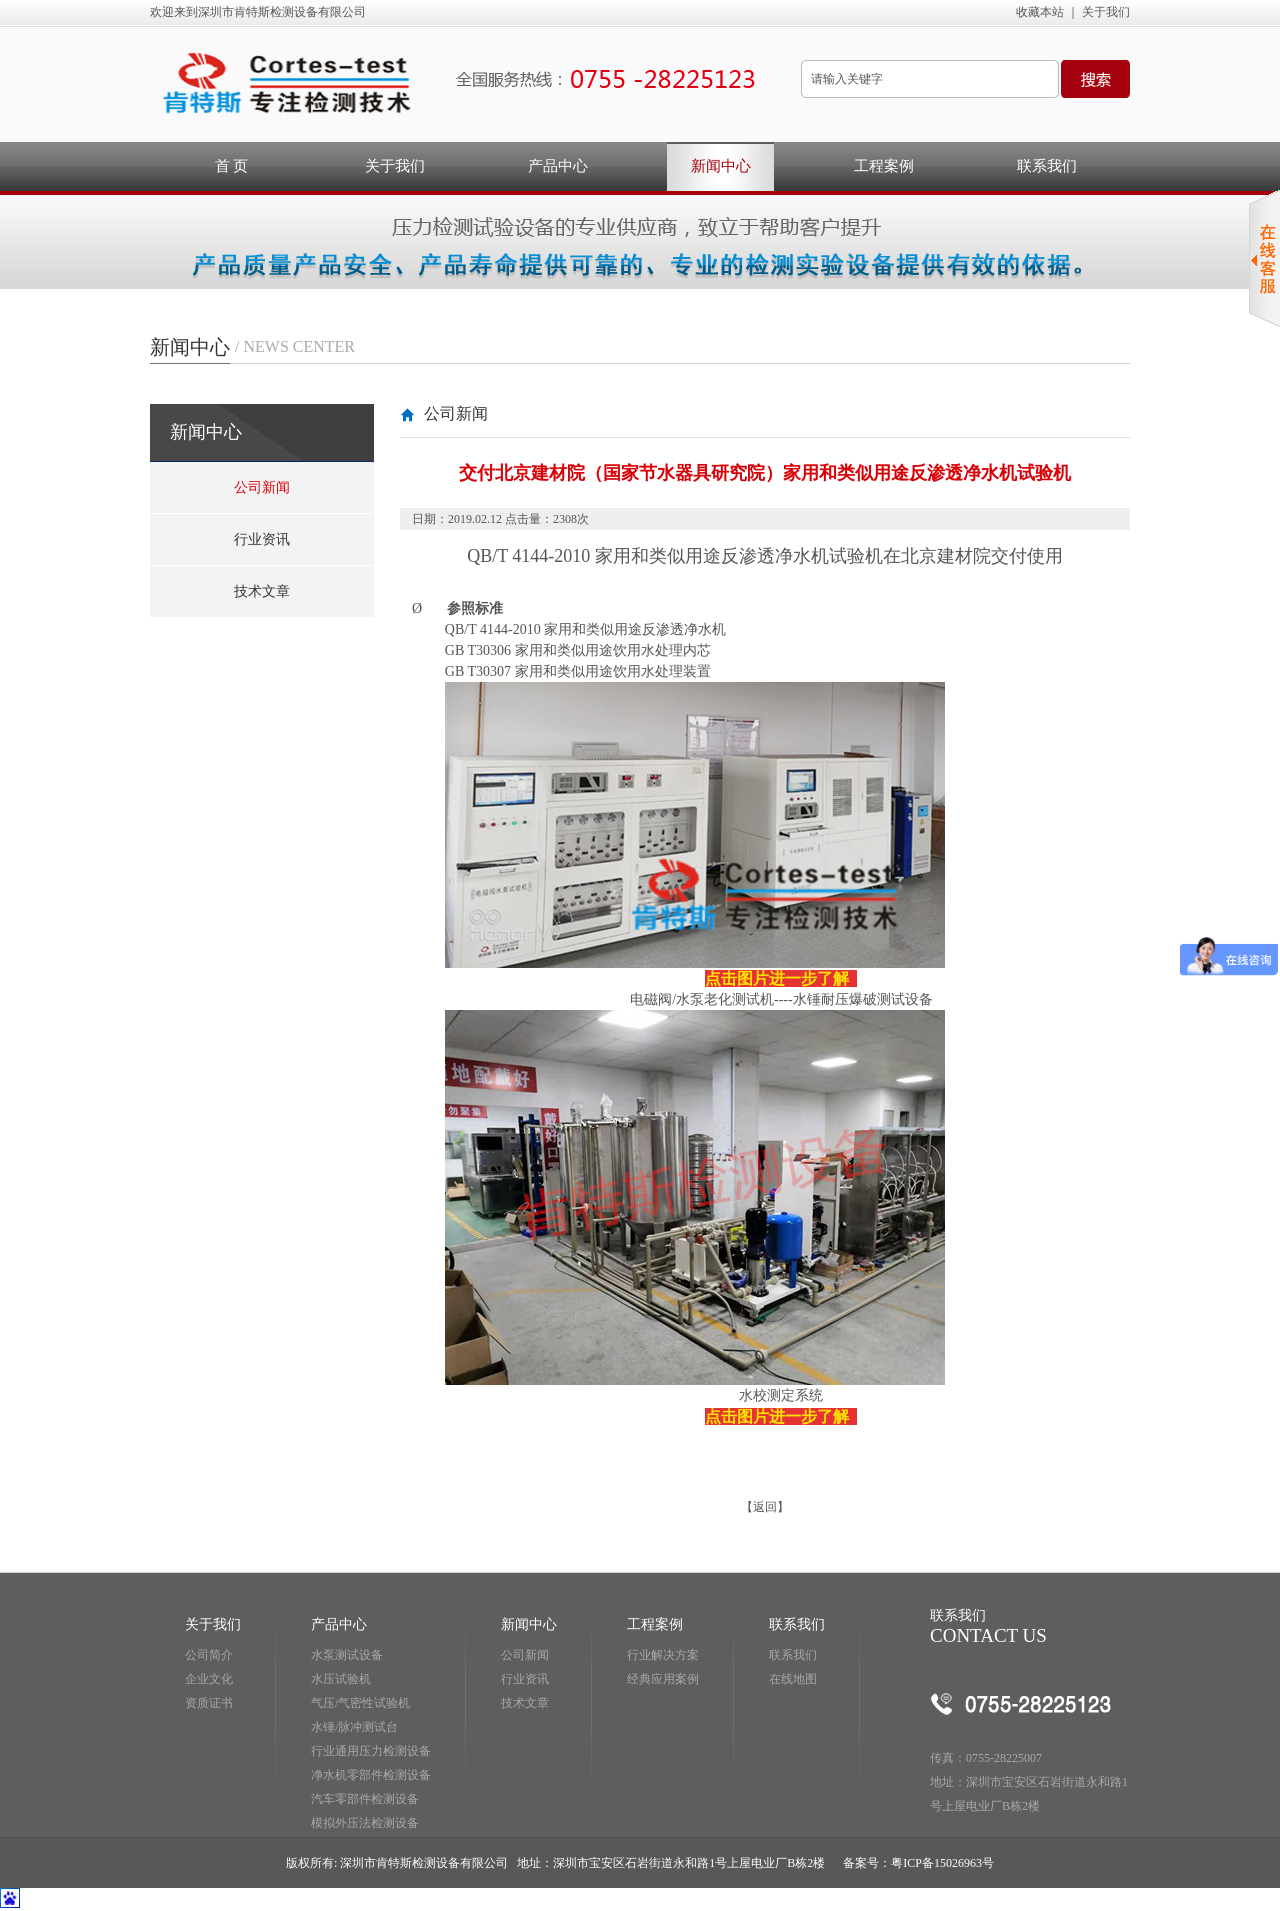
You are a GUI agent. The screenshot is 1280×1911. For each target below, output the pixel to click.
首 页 (232, 166)
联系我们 (1047, 166)
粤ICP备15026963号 (942, 1863)
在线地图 (793, 1679)
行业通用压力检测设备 (371, 1751)
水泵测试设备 (347, 1655)
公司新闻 (262, 487)
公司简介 (209, 1655)
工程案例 (884, 166)
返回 (765, 1507)
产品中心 (558, 166)
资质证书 (209, 1703)
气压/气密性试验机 (360, 1703)
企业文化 (209, 1679)
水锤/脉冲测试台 (354, 1727)
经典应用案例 (663, 1679)
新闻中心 (721, 166)
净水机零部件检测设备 (371, 1775)
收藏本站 (1040, 12)
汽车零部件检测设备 (365, 1799)
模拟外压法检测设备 (365, 1823)
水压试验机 (341, 1679)
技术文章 (262, 591)
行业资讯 (262, 539)
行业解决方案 (663, 1655)
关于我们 (1106, 12)
